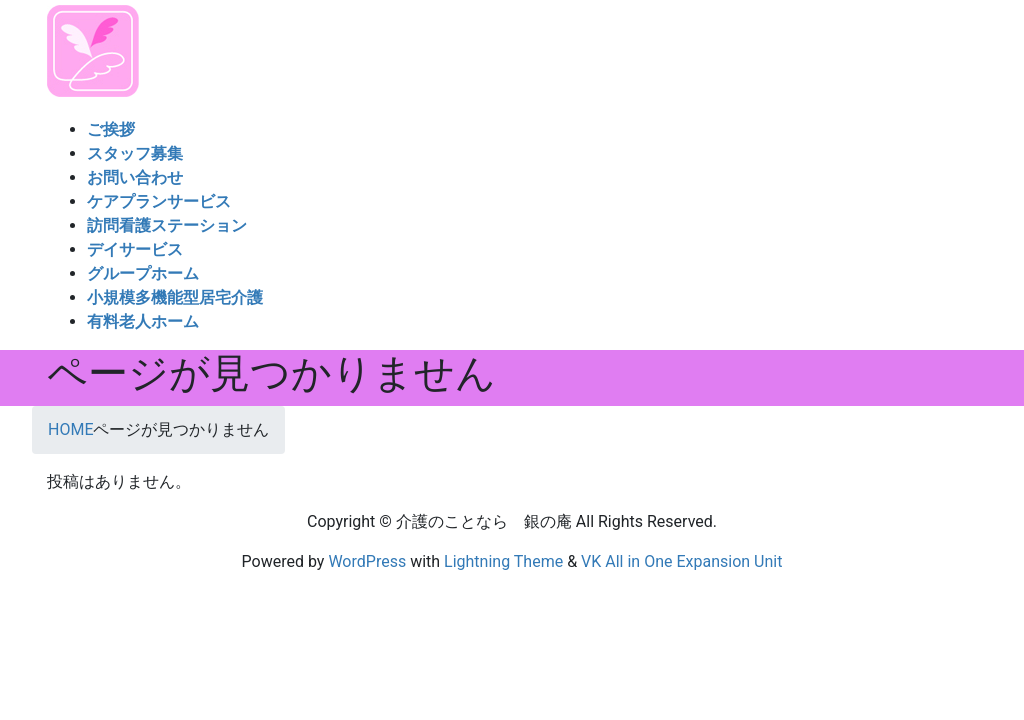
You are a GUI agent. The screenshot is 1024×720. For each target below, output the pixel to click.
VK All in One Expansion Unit (681, 561)
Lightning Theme (503, 561)
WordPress (367, 561)
